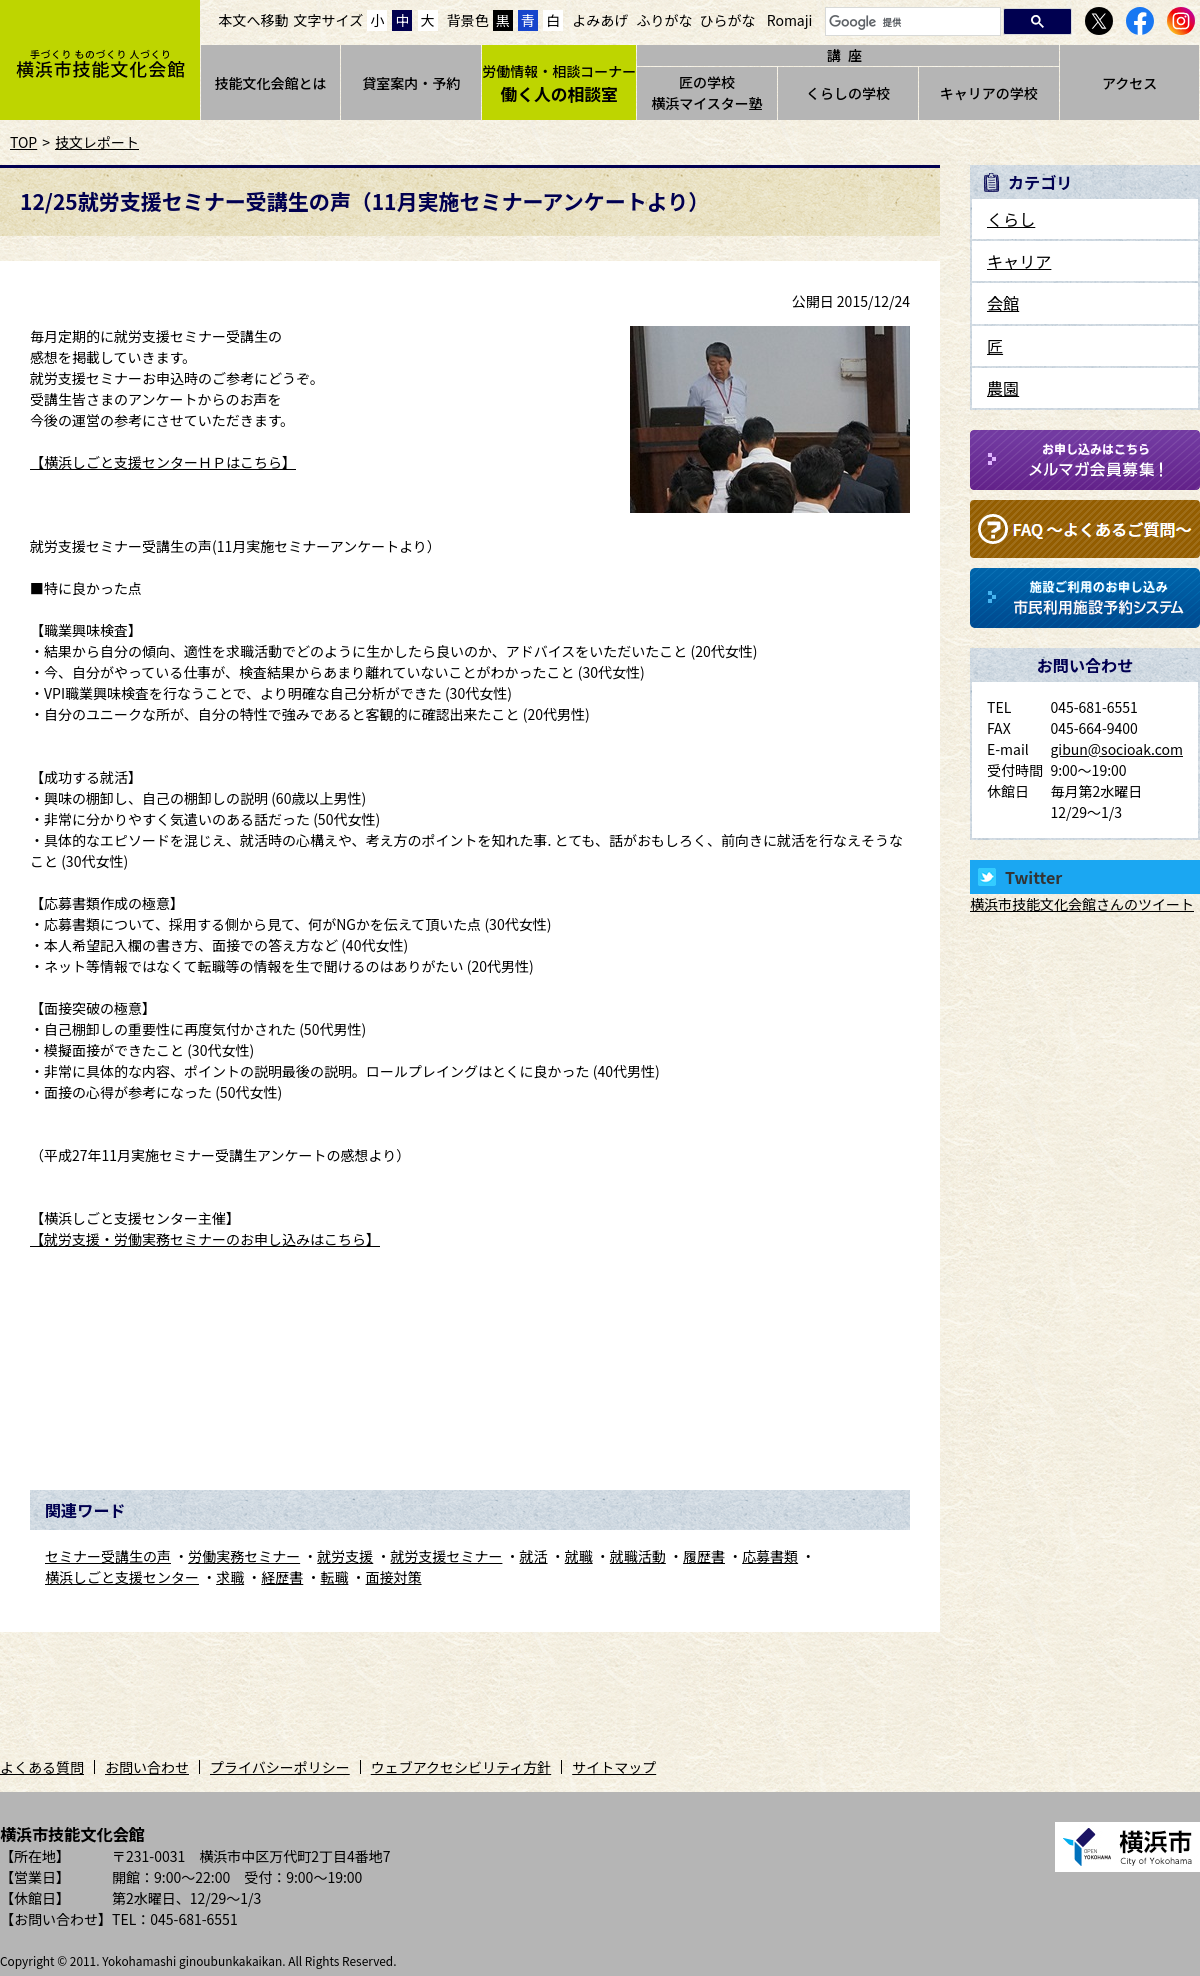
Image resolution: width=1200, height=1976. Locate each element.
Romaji (790, 20)
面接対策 (394, 1577)
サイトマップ (614, 1767)
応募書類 (770, 1556)
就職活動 (638, 1556)
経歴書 (282, 1577)
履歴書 (704, 1556)
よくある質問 (42, 1767)
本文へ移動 (254, 20)
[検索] (911, 22)
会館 (1003, 303)
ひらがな (728, 20)
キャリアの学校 (989, 93)
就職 (579, 1556)
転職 (334, 1577)
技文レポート (97, 142)
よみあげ (600, 20)
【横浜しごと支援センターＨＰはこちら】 (163, 462)
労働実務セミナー (244, 1556)
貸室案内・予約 (411, 83)
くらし (1011, 219)
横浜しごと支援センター (122, 1577)
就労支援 (345, 1556)
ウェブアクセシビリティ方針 (461, 1767)
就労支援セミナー (446, 1556)
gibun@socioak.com (1116, 749)
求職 (230, 1577)
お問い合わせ (147, 1767)
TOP (23, 142)
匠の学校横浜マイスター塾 (707, 92)
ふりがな (664, 20)
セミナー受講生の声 (108, 1556)
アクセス (1129, 83)
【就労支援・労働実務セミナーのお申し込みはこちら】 (205, 1239)
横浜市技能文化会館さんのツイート (1082, 904)
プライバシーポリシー (280, 1767)
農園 (1003, 388)
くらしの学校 (848, 93)
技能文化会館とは (270, 83)
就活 (534, 1556)
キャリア (1019, 261)
